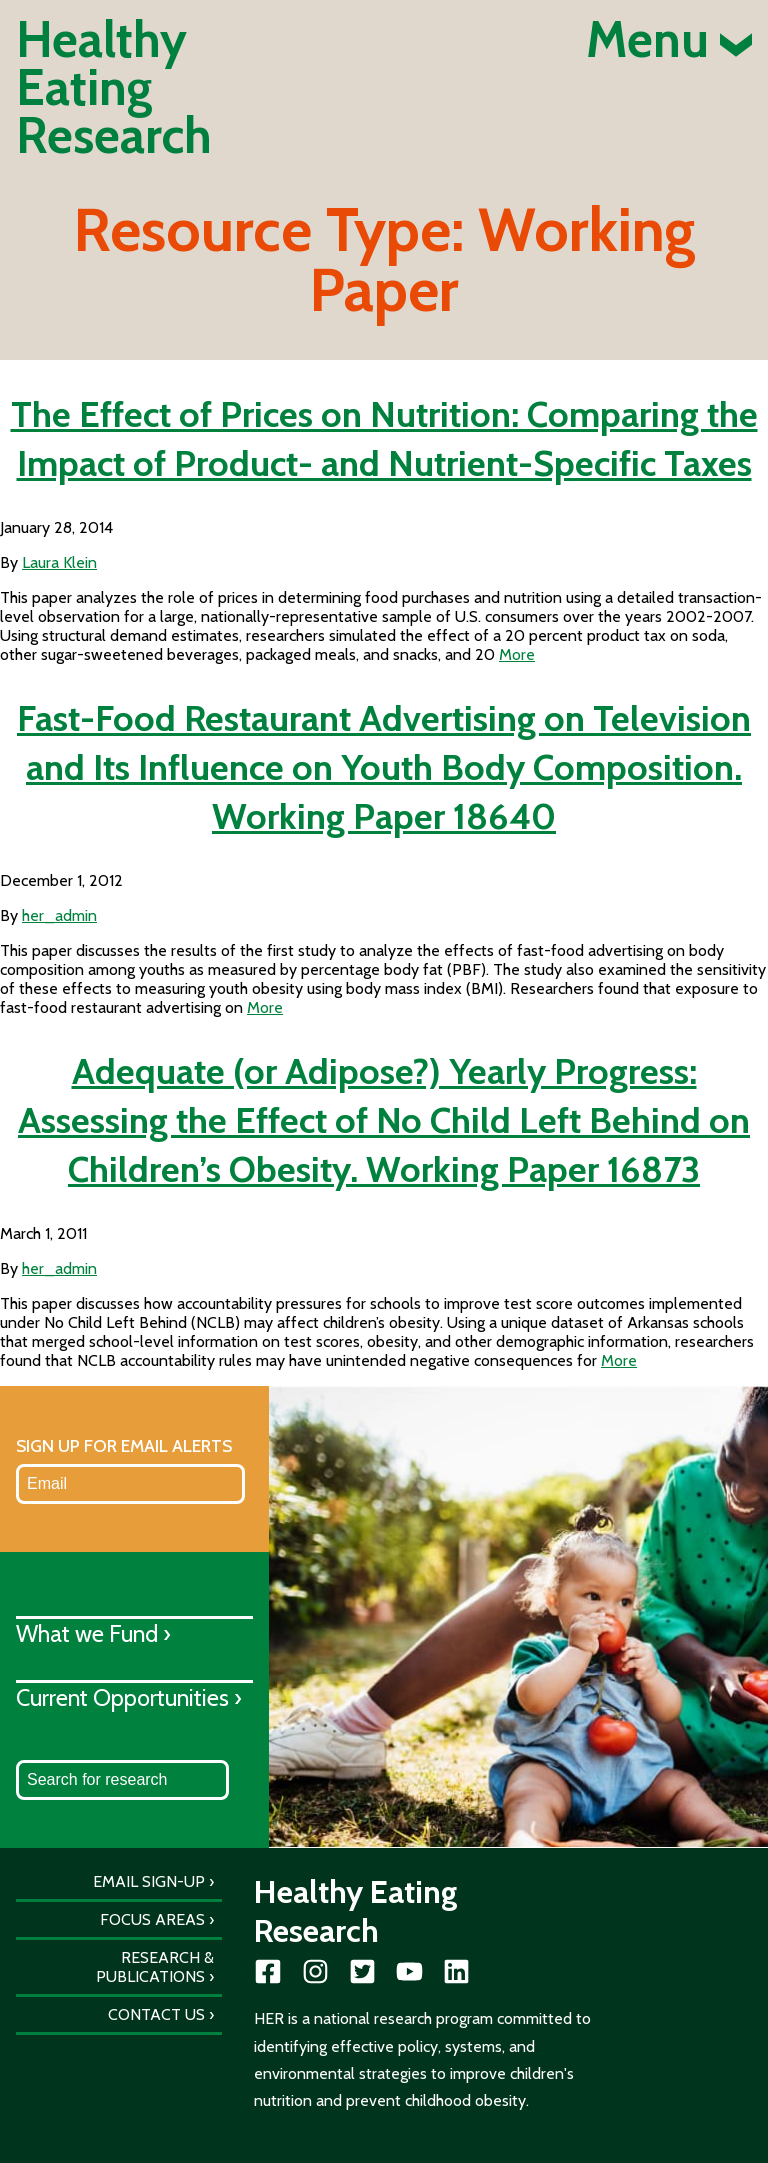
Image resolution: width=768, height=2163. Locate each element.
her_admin (59, 915)
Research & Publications (155, 1967)
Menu (669, 40)
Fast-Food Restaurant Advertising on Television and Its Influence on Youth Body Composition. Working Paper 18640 (384, 767)
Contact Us (156, 2014)
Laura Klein (59, 562)
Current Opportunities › (129, 1697)
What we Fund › (93, 1633)
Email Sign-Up (149, 1881)
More (517, 654)
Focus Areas (152, 1919)
